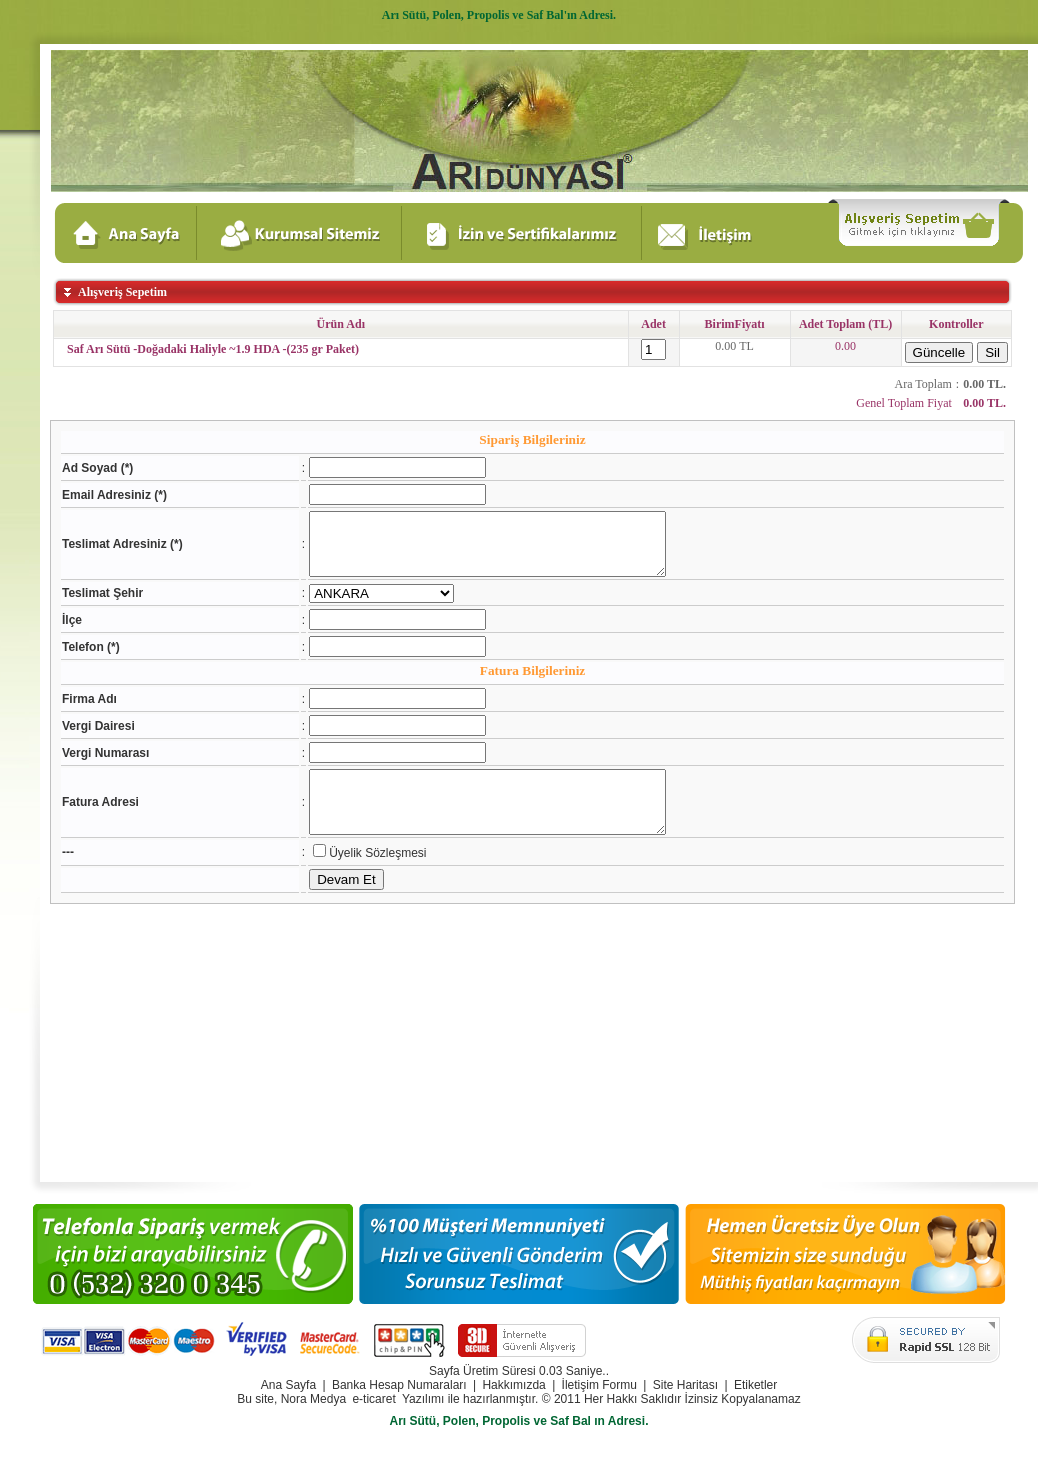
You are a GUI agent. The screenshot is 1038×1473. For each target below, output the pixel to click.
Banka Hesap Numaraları (399, 1385)
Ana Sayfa (288, 1385)
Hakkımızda (513, 1385)
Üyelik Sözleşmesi (358, 877)
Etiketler (755, 1385)
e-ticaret (373, 1399)
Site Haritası (685, 1385)
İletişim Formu (599, 1385)
